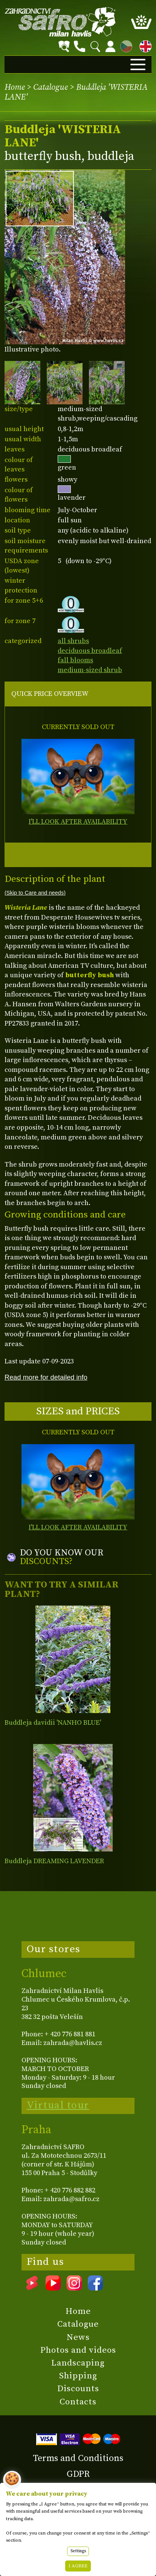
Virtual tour (58, 2105)
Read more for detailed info (46, 1377)
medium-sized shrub (90, 670)
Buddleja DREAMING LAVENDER (54, 1861)
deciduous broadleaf (90, 650)
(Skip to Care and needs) (35, 893)
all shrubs (73, 641)
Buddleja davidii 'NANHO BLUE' (53, 1722)
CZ (124, 45)
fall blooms (75, 660)
